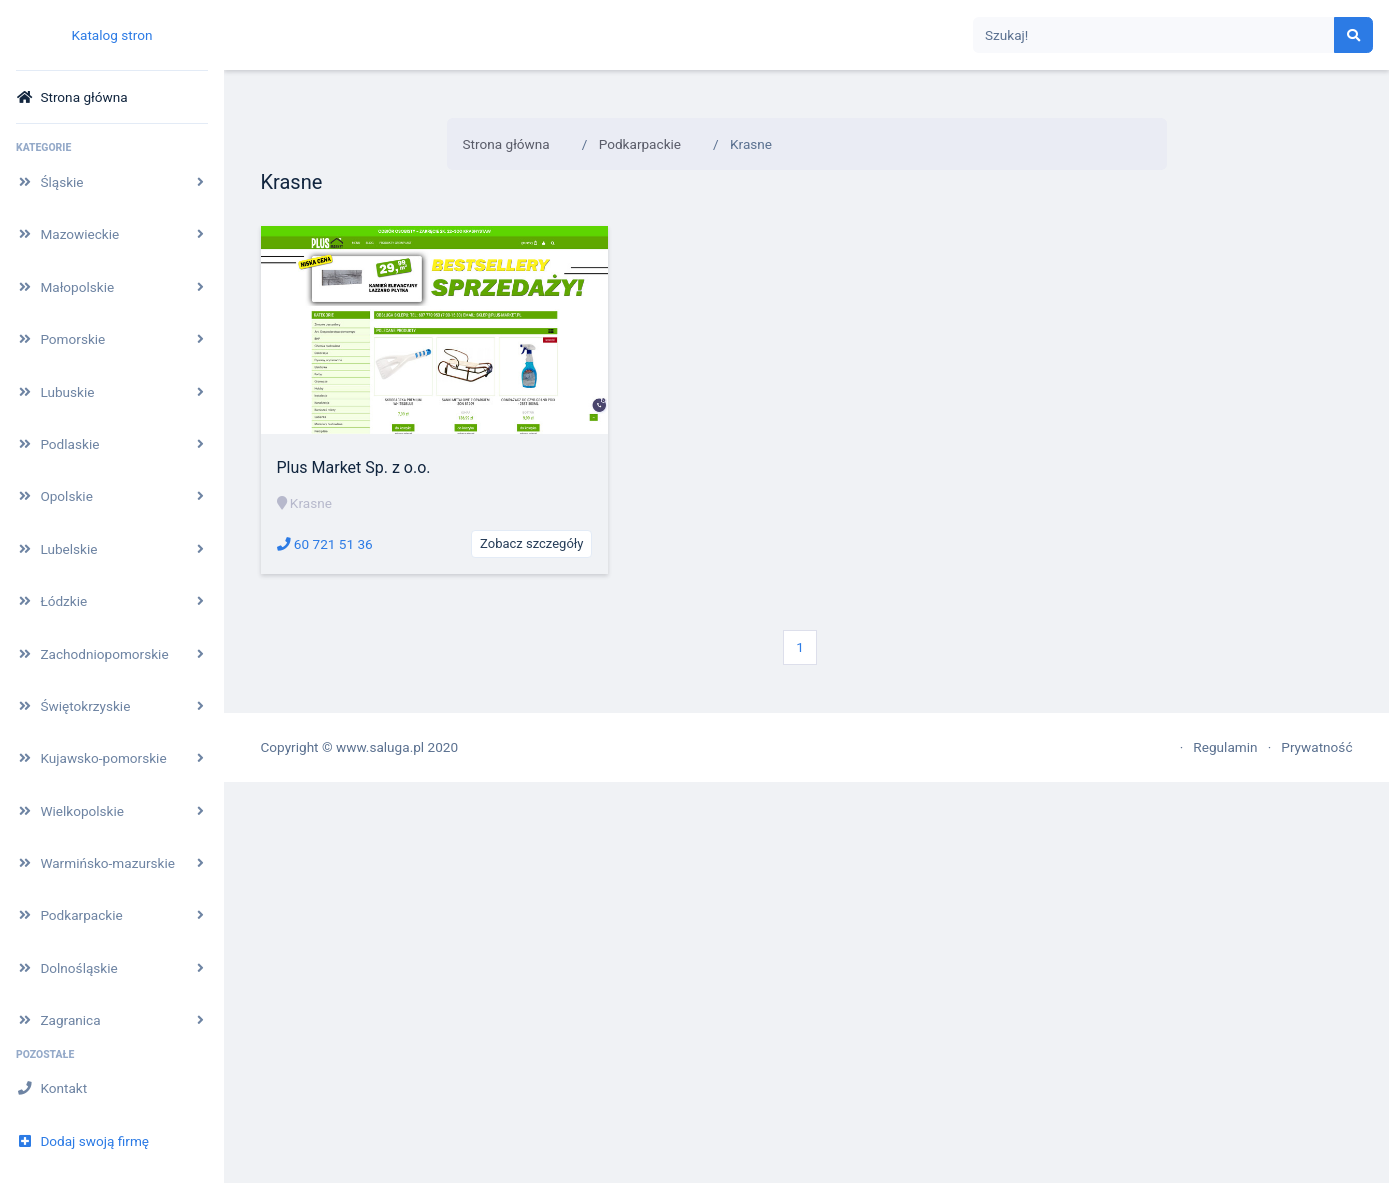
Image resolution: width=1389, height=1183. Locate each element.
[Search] (1154, 35)
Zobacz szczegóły (531, 543)
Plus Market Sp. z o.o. (354, 467)
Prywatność (1316, 747)
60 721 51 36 (325, 544)
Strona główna (506, 144)
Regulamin (1225, 747)
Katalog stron (111, 35)
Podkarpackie (640, 144)
